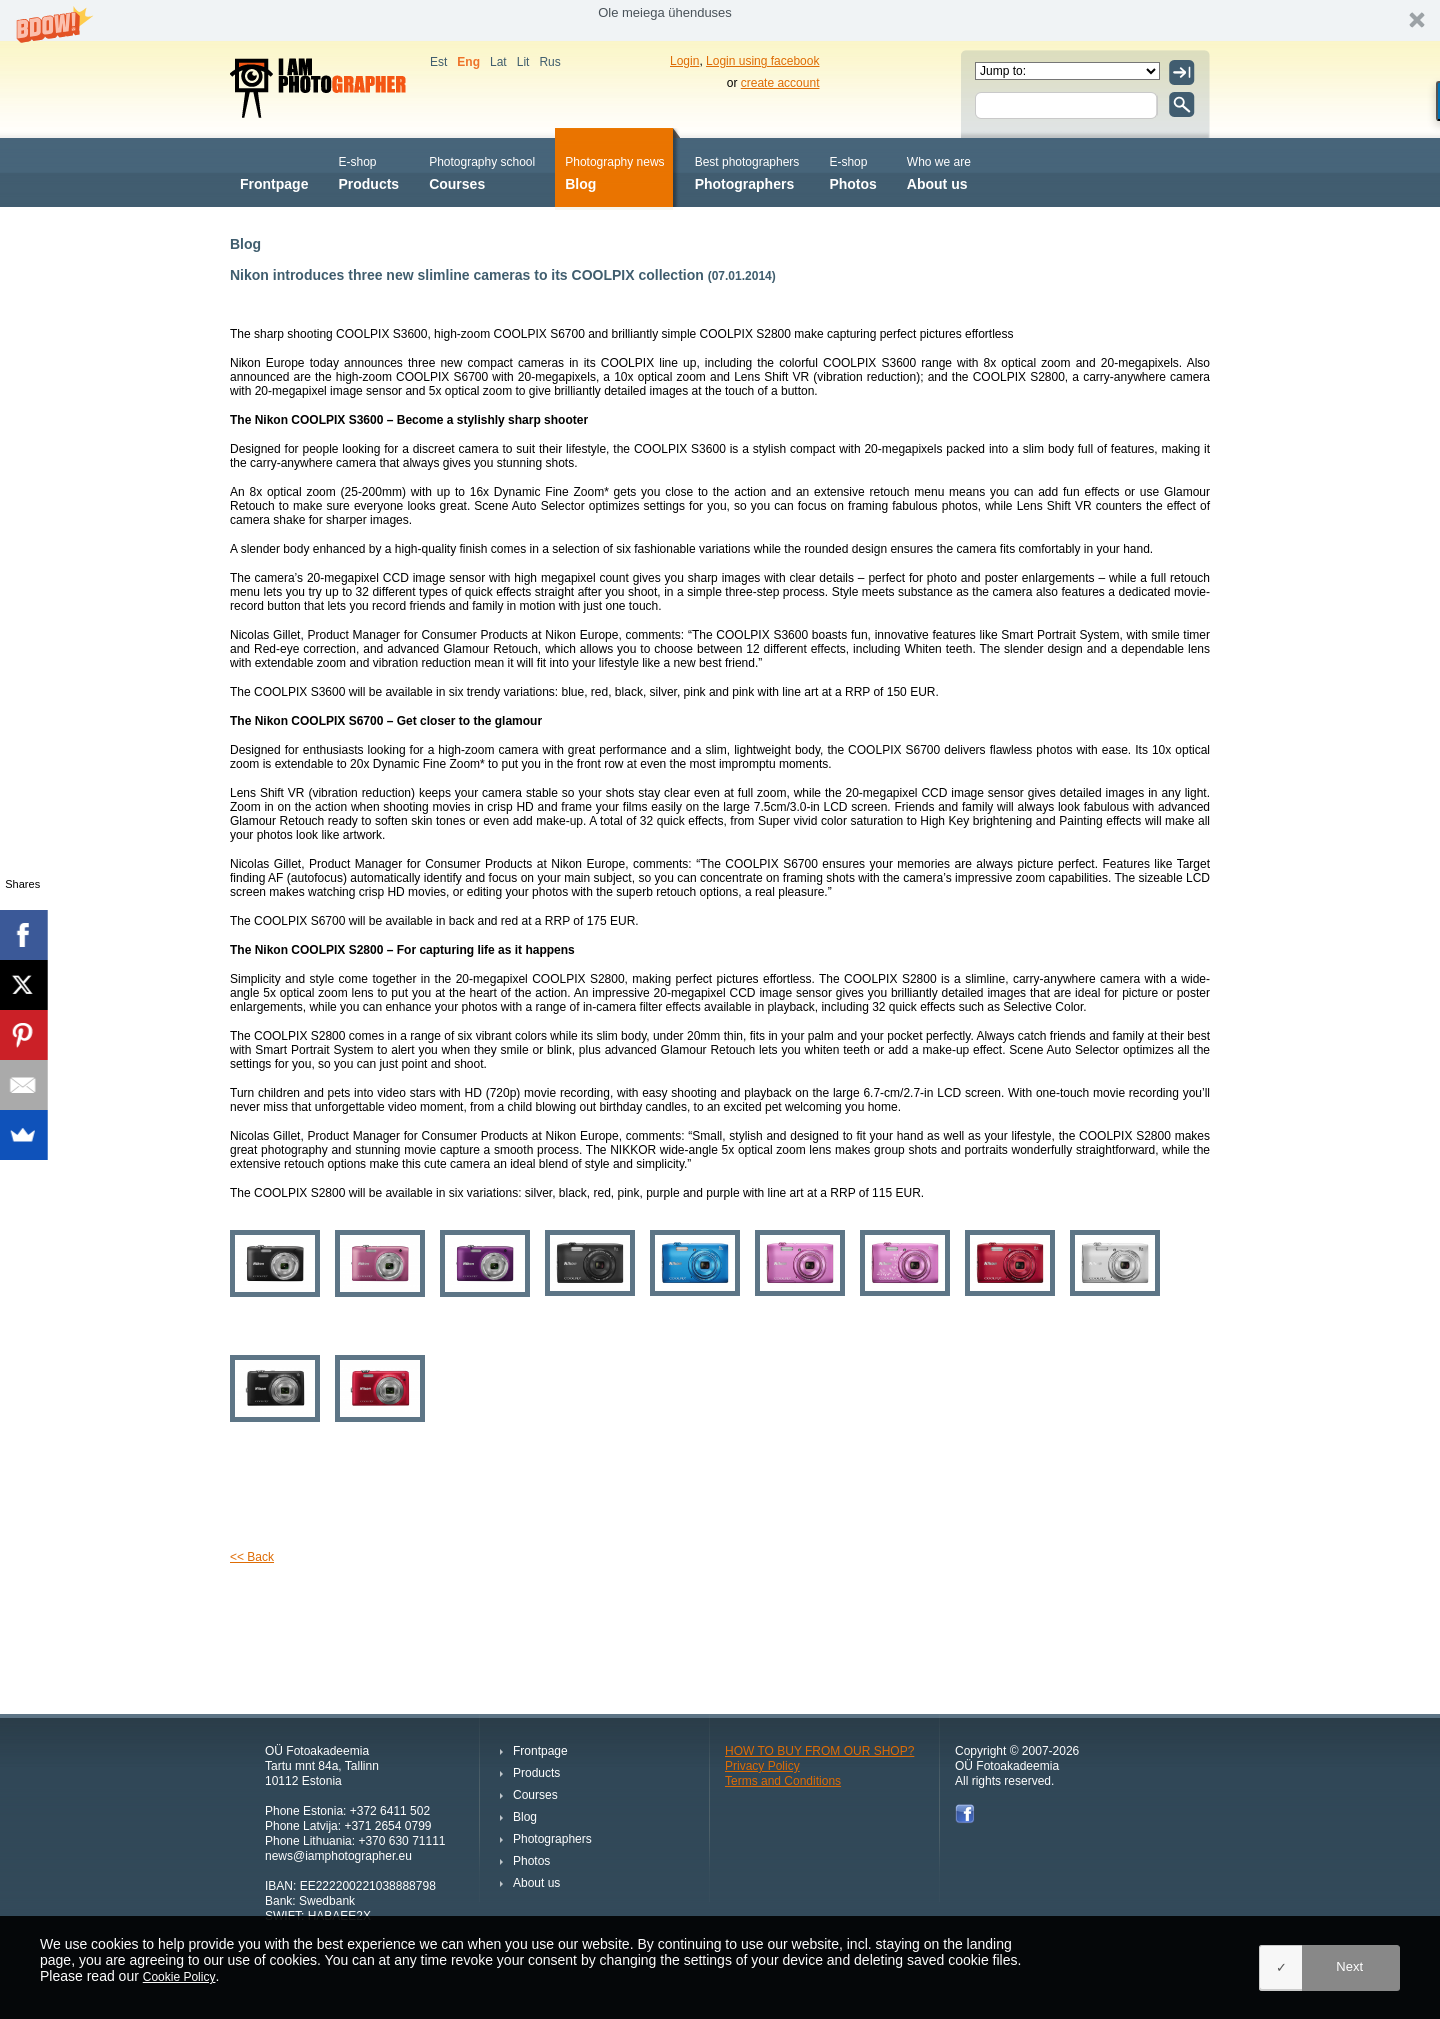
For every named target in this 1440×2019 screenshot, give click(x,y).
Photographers (747, 171)
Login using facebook (762, 61)
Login (684, 61)
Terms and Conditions (783, 1781)
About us (939, 171)
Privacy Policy (762, 1766)
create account (780, 83)
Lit (523, 62)
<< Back (252, 1557)
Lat (498, 62)
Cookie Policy (179, 1977)
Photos (852, 171)
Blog (614, 171)
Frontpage (274, 171)
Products (368, 171)
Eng (468, 62)
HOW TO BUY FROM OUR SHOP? (819, 1751)
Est (438, 62)
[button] (720, 20)
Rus (549, 62)
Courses (482, 171)
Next (1349, 1966)
